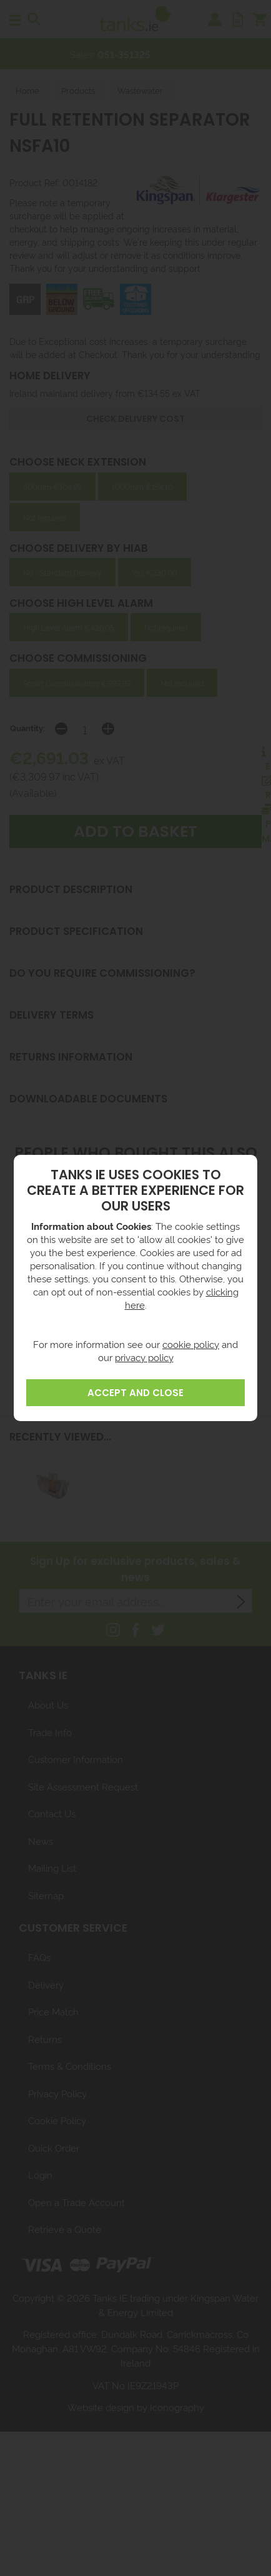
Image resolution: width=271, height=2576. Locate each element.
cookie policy (190, 1343)
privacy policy (144, 1357)
